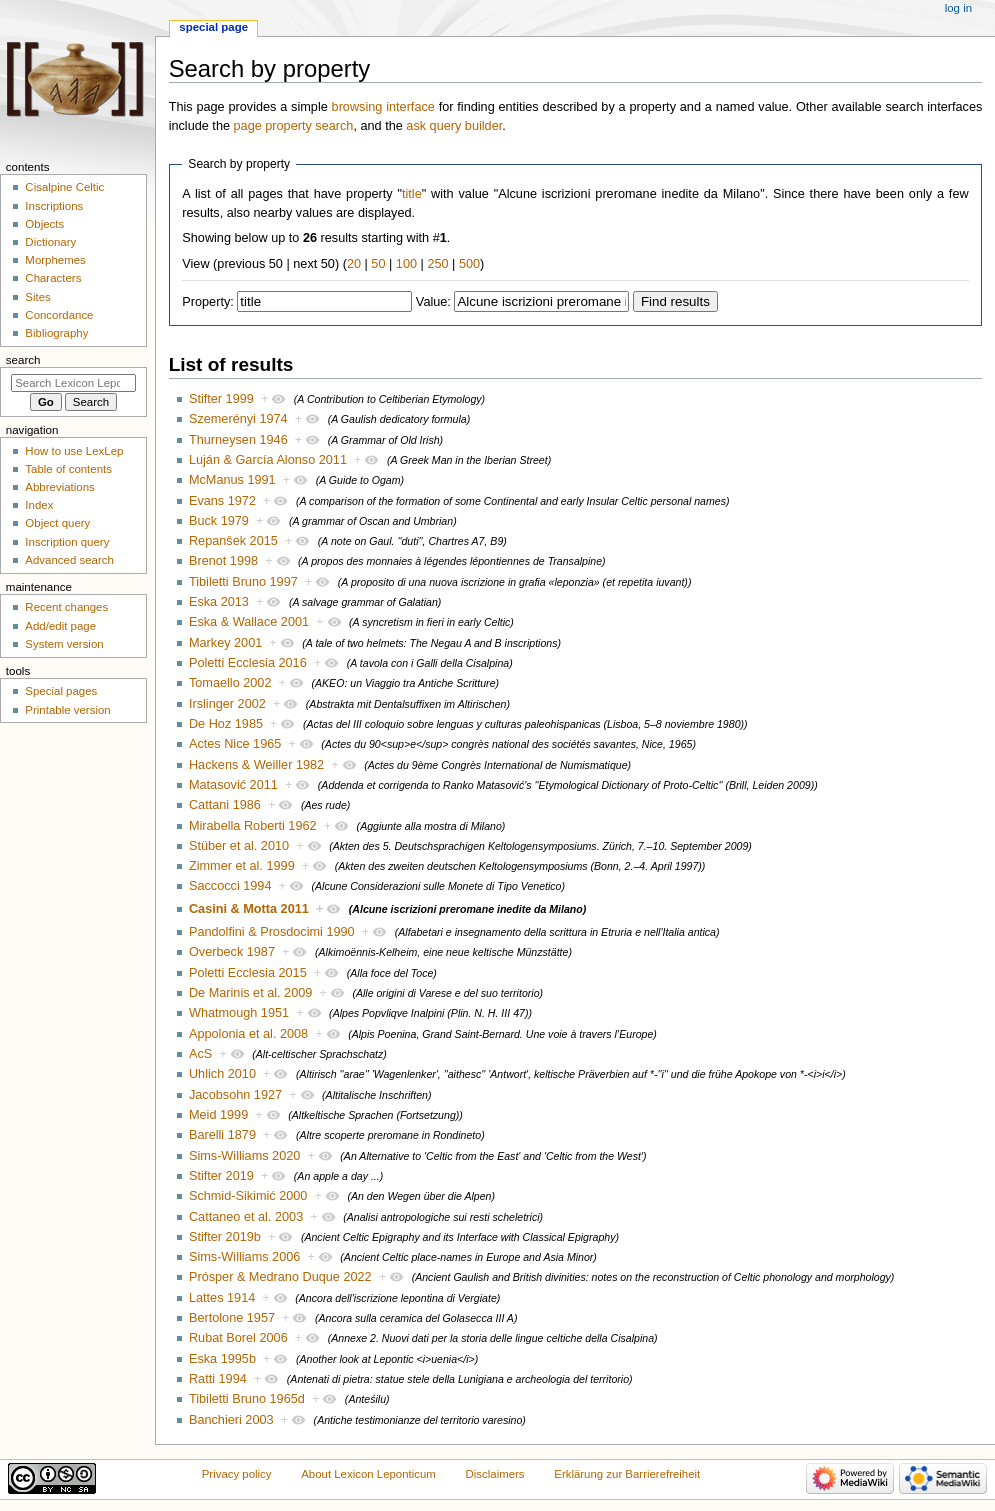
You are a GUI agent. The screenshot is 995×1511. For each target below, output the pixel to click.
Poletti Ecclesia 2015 (248, 973)
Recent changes (66, 607)
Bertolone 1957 (232, 1318)
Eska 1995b (222, 1359)
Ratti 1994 (218, 1379)
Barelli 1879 (222, 1135)
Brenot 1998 (223, 561)
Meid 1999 (218, 1115)
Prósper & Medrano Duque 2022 (280, 1277)
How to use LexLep (74, 451)
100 (406, 264)
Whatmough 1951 (239, 1013)
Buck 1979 (219, 521)
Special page (213, 27)
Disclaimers (495, 1474)
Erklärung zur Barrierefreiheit (627, 1474)
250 (437, 264)
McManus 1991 (232, 480)
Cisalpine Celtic (64, 187)
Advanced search (69, 560)
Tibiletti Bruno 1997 (243, 582)
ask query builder (454, 126)
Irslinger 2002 (227, 704)
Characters (53, 278)
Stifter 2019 (221, 1176)
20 (354, 264)
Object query (57, 523)
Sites (37, 297)
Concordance (59, 315)
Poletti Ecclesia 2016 (248, 663)
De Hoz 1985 (226, 724)
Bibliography (56, 333)
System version (64, 644)
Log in (958, 8)
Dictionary (50, 242)
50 (378, 264)
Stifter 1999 (221, 399)
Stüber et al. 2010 (239, 846)
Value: (433, 302)
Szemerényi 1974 (238, 419)
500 (469, 264)
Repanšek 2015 (233, 541)
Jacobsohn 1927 (235, 1095)
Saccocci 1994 (230, 886)
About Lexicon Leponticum (368, 1474)
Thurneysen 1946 (238, 440)
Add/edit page (60, 626)
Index (39, 505)
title (412, 194)
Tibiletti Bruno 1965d (247, 1399)
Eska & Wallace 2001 (249, 622)
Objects (44, 224)
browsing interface (383, 107)
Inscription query (67, 542)
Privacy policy (237, 1474)
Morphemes (55, 260)
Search (23, 360)
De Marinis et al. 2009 (250, 993)
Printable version (67, 710)
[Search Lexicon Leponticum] (73, 383)
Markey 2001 (225, 643)
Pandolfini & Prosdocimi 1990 (272, 932)
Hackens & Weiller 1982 (256, 765)
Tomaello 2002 (230, 683)
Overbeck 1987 (232, 952)
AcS (200, 1054)
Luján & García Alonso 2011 (268, 460)
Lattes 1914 (222, 1298)
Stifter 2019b (225, 1237)
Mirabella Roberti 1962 (253, 826)
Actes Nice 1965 (235, 744)
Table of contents (68, 469)
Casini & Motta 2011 (249, 909)
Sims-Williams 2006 (244, 1257)
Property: (207, 302)
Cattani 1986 (225, 805)
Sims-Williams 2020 (244, 1156)
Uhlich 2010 (222, 1074)
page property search (294, 126)
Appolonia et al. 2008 (248, 1034)
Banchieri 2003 (231, 1420)
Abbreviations (59, 487)
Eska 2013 (219, 602)
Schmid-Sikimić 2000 (248, 1196)
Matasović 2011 (233, 785)
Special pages (61, 691)
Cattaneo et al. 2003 (246, 1217)
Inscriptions (54, 206)
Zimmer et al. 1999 (242, 866)
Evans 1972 (222, 501)
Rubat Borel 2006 (238, 1338)
